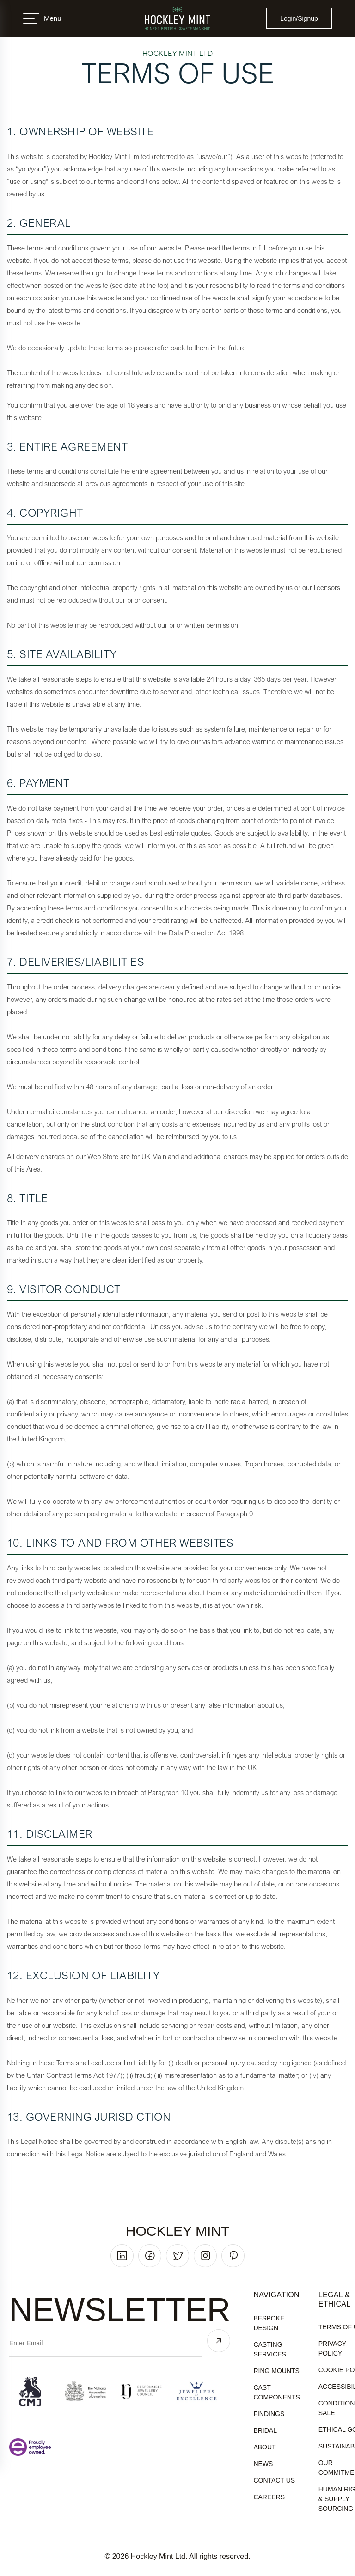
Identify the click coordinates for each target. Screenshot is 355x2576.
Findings (268, 2413)
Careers (269, 2497)
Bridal (265, 2430)
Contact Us (274, 2480)
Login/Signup (299, 18)
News (263, 2463)
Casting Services (269, 2349)
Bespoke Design (268, 2323)
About (264, 2447)
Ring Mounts (276, 2371)
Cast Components (276, 2392)
